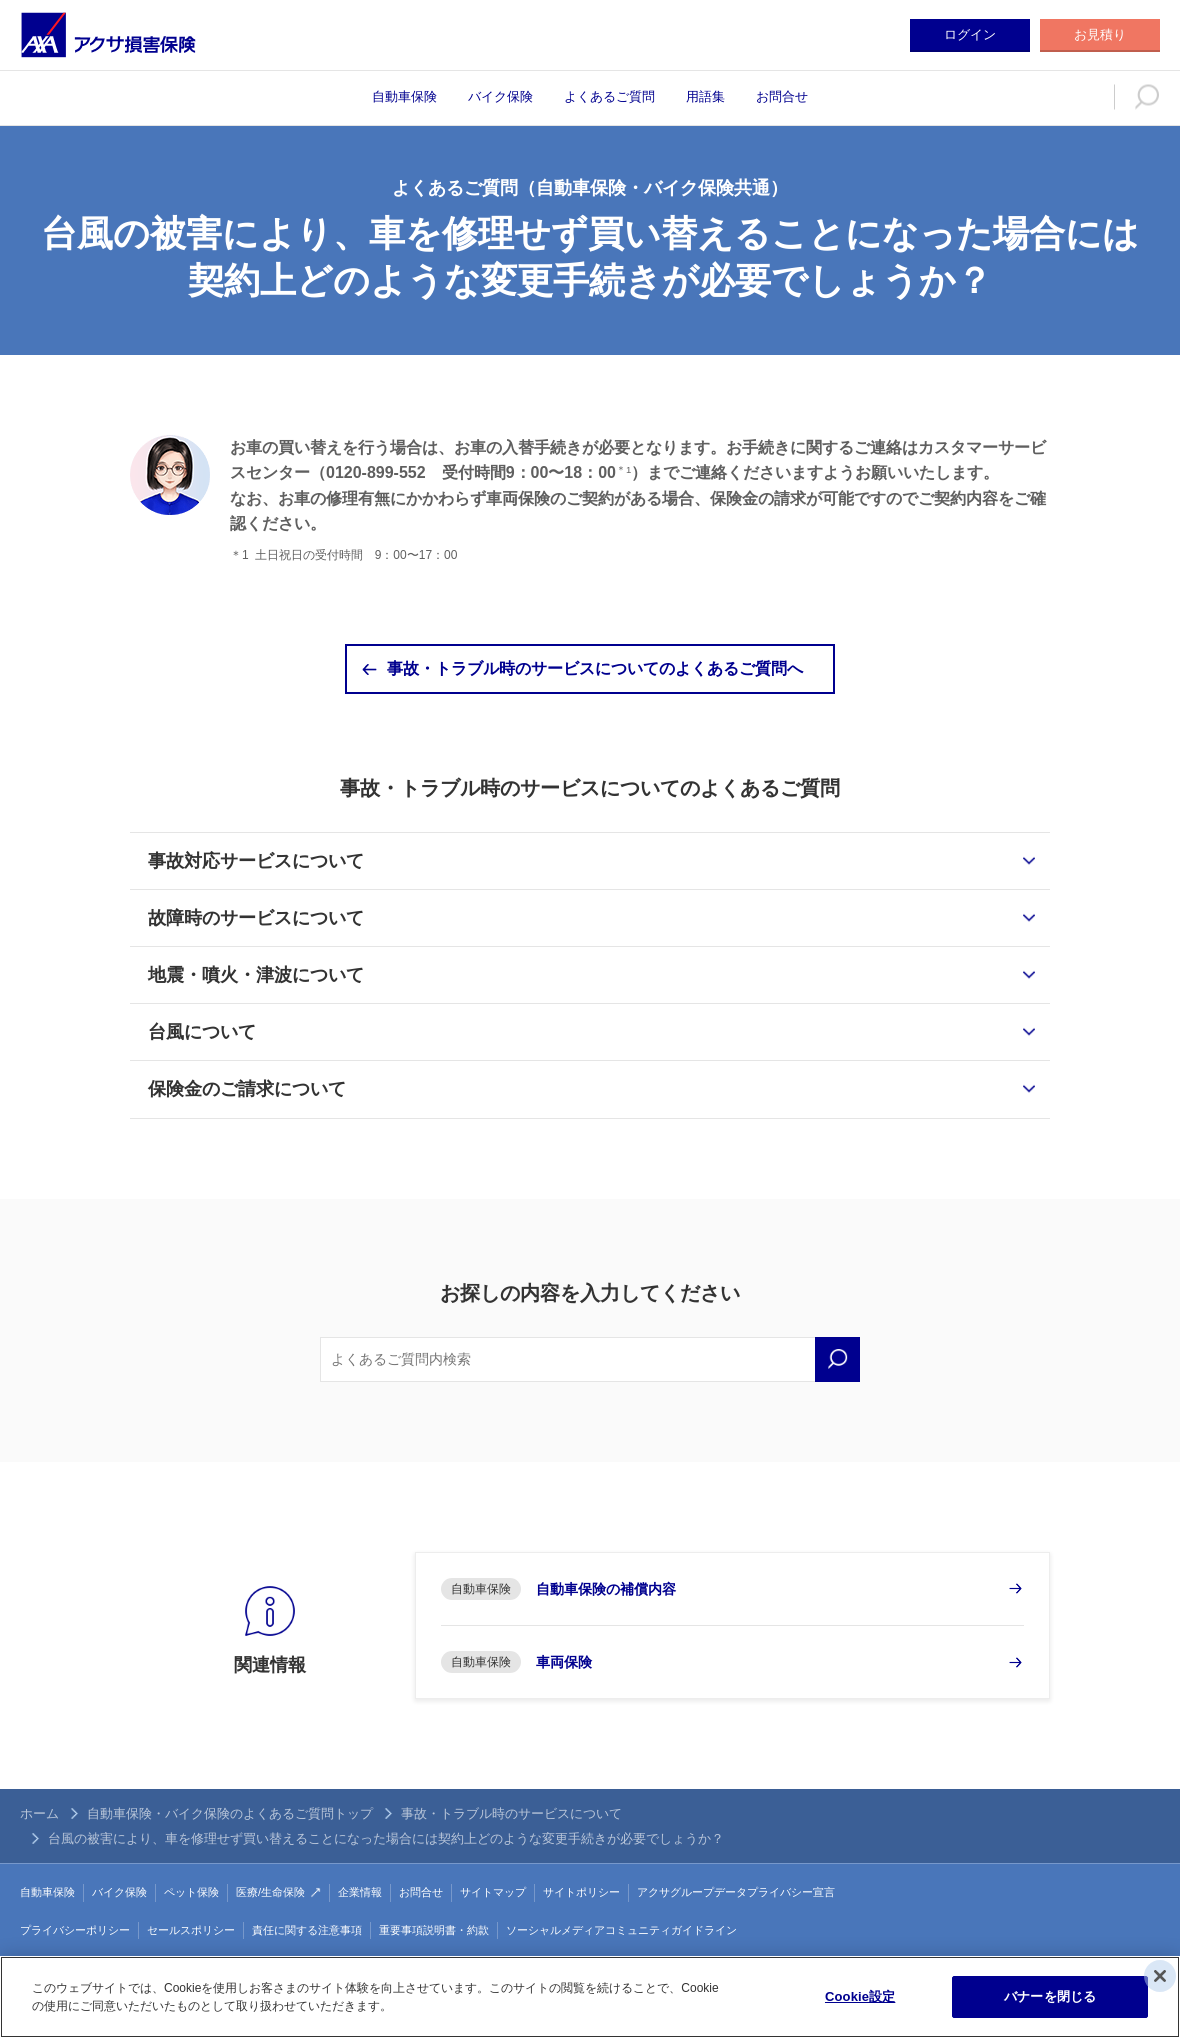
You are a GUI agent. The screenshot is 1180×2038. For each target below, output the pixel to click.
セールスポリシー (191, 1930)
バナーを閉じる (1050, 1996)
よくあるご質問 (609, 96)
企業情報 (360, 1892)
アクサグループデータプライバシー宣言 (736, 1892)
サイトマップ (493, 1892)
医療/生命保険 (270, 1892)
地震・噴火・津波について (256, 975)
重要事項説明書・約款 (434, 1930)
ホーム (39, 1813)
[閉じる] (1160, 1976)
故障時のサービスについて (256, 918)
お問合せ (782, 96)
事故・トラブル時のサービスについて (511, 1813)
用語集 (705, 96)
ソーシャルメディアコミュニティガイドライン (621, 1930)
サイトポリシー (581, 1892)
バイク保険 (500, 96)
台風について (202, 1032)
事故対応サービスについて (256, 861)
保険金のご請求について (247, 1089)
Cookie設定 (860, 1996)
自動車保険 (404, 96)
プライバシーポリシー (75, 1930)
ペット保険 (191, 1892)
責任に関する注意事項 (307, 1930)
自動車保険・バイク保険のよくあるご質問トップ (230, 1813)
